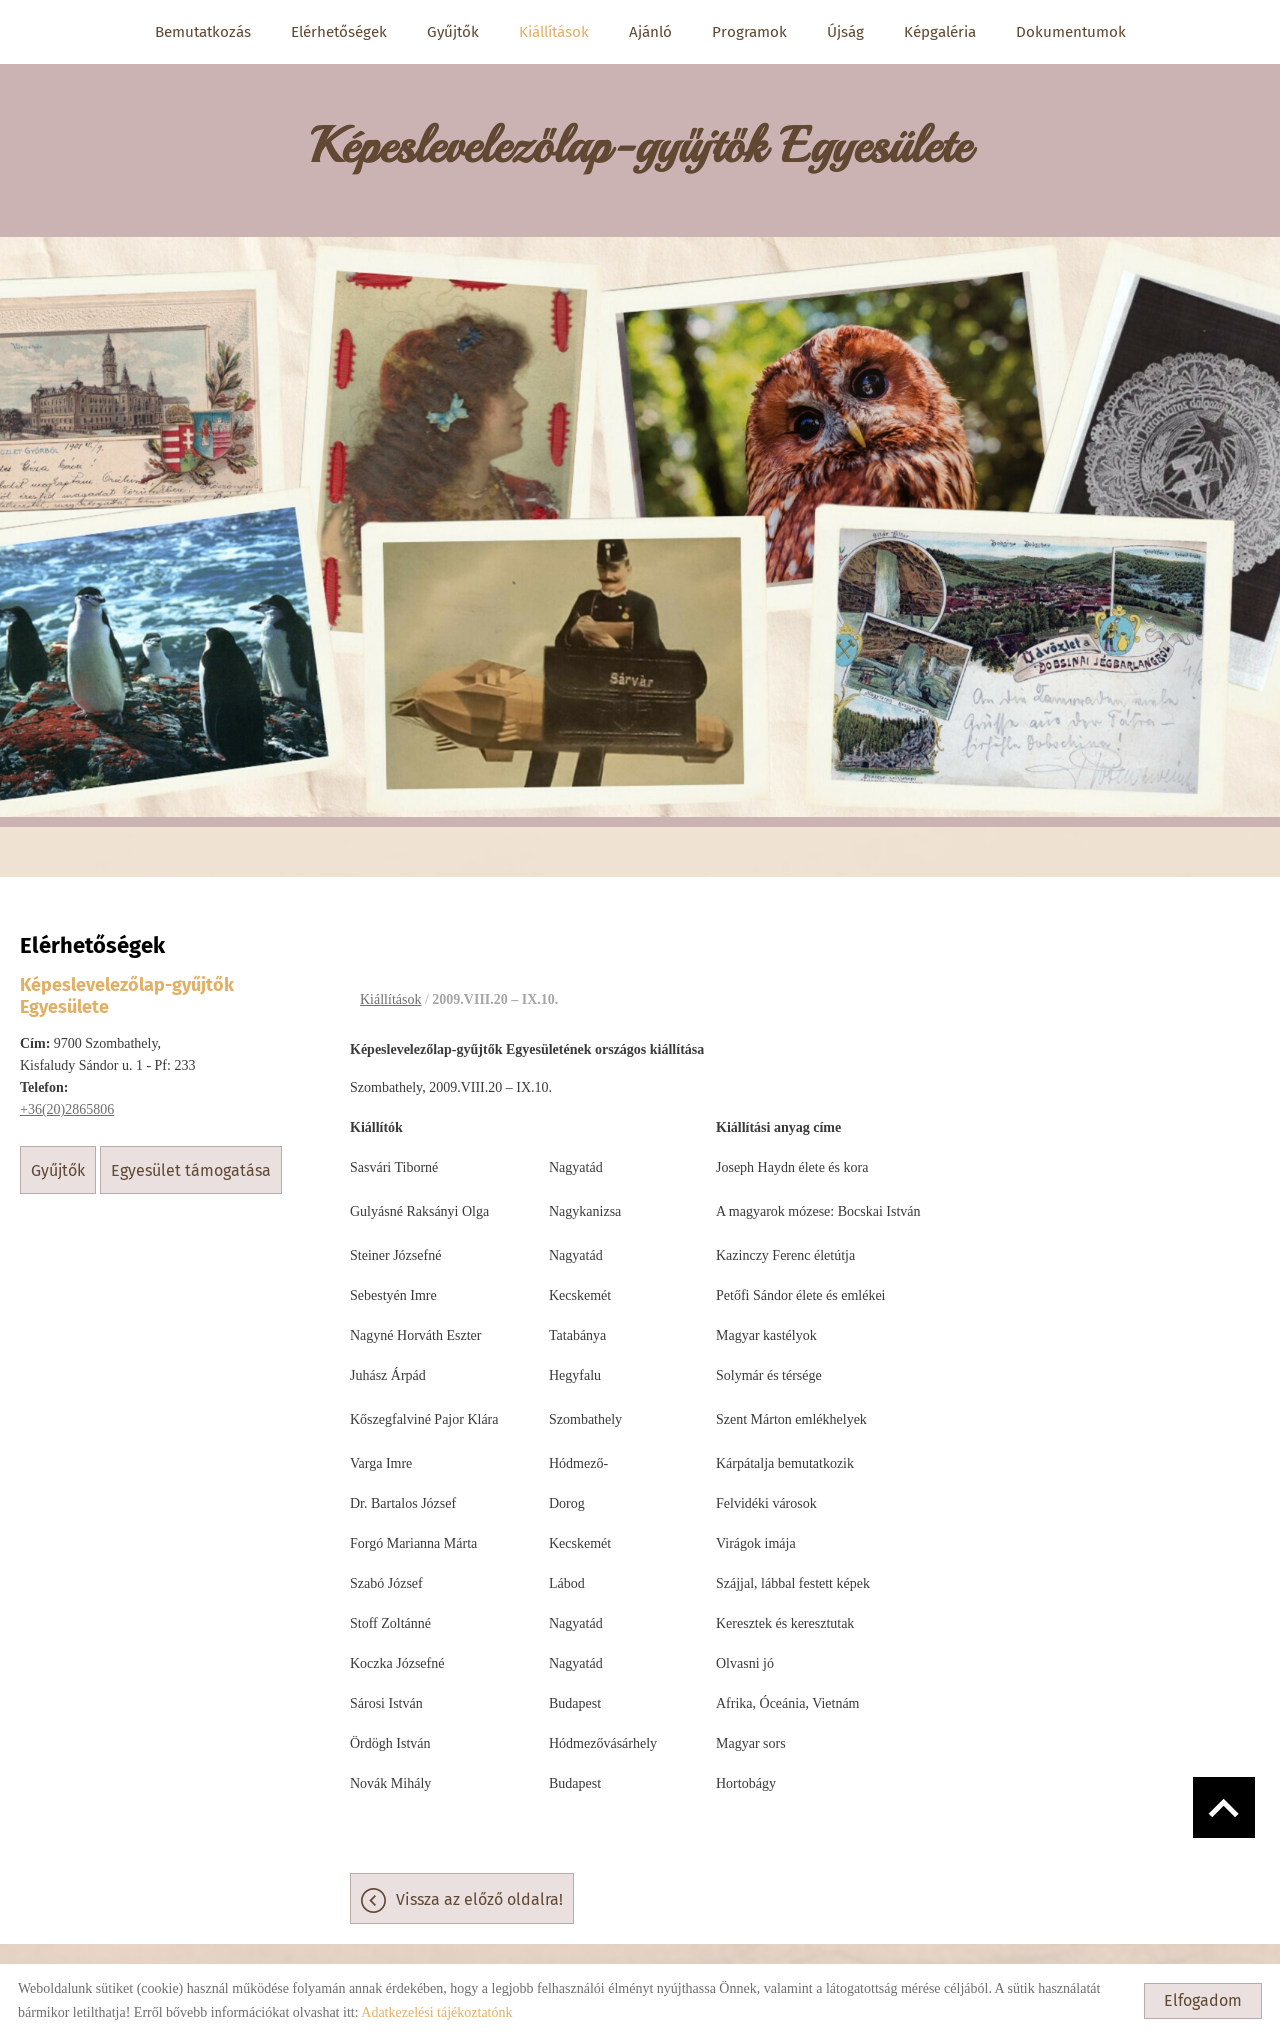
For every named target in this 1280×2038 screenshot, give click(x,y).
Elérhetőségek (339, 32)
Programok (749, 32)
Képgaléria (940, 32)
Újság (845, 32)
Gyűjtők (453, 32)
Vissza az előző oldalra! (479, 1889)
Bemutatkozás (203, 32)
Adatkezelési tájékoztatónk (436, 2012)
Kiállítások (554, 32)
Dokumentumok (1071, 32)
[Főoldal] (640, 140)
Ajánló (650, 32)
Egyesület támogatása (191, 1160)
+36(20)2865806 (67, 1099)
